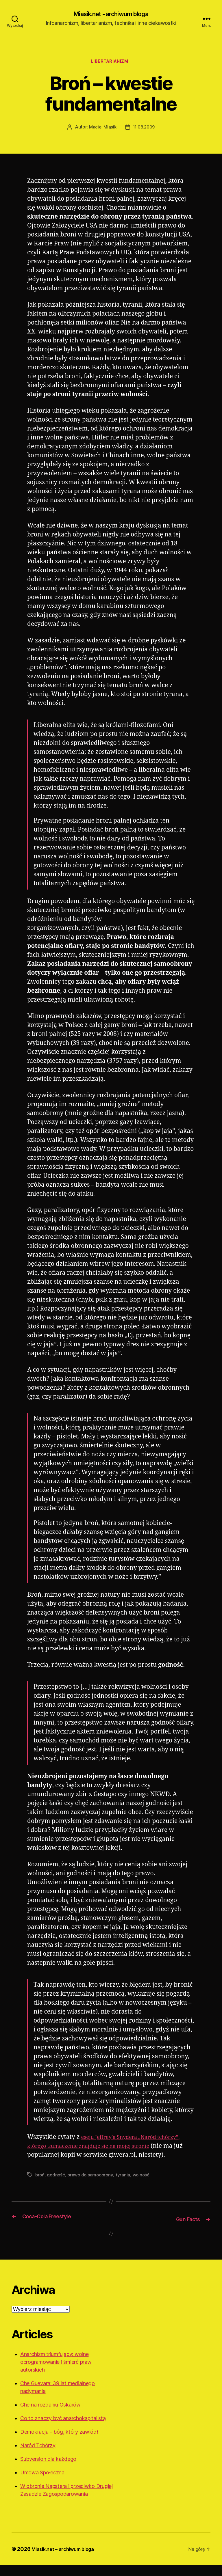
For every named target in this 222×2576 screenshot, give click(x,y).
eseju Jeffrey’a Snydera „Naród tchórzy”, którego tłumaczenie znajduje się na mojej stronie (101, 2148)
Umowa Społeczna (42, 2483)
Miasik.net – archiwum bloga (67, 2560)
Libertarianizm (111, 63)
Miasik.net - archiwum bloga (111, 14)
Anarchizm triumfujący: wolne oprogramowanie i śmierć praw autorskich (55, 2372)
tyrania (126, 2186)
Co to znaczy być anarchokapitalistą (63, 2429)
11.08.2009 (144, 130)
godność (56, 2186)
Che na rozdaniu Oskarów (50, 2415)
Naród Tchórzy (38, 2456)
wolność (144, 2186)
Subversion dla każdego (48, 2470)
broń (40, 2186)
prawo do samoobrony (92, 2186)
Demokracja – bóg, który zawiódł (59, 2442)
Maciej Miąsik (101, 130)
